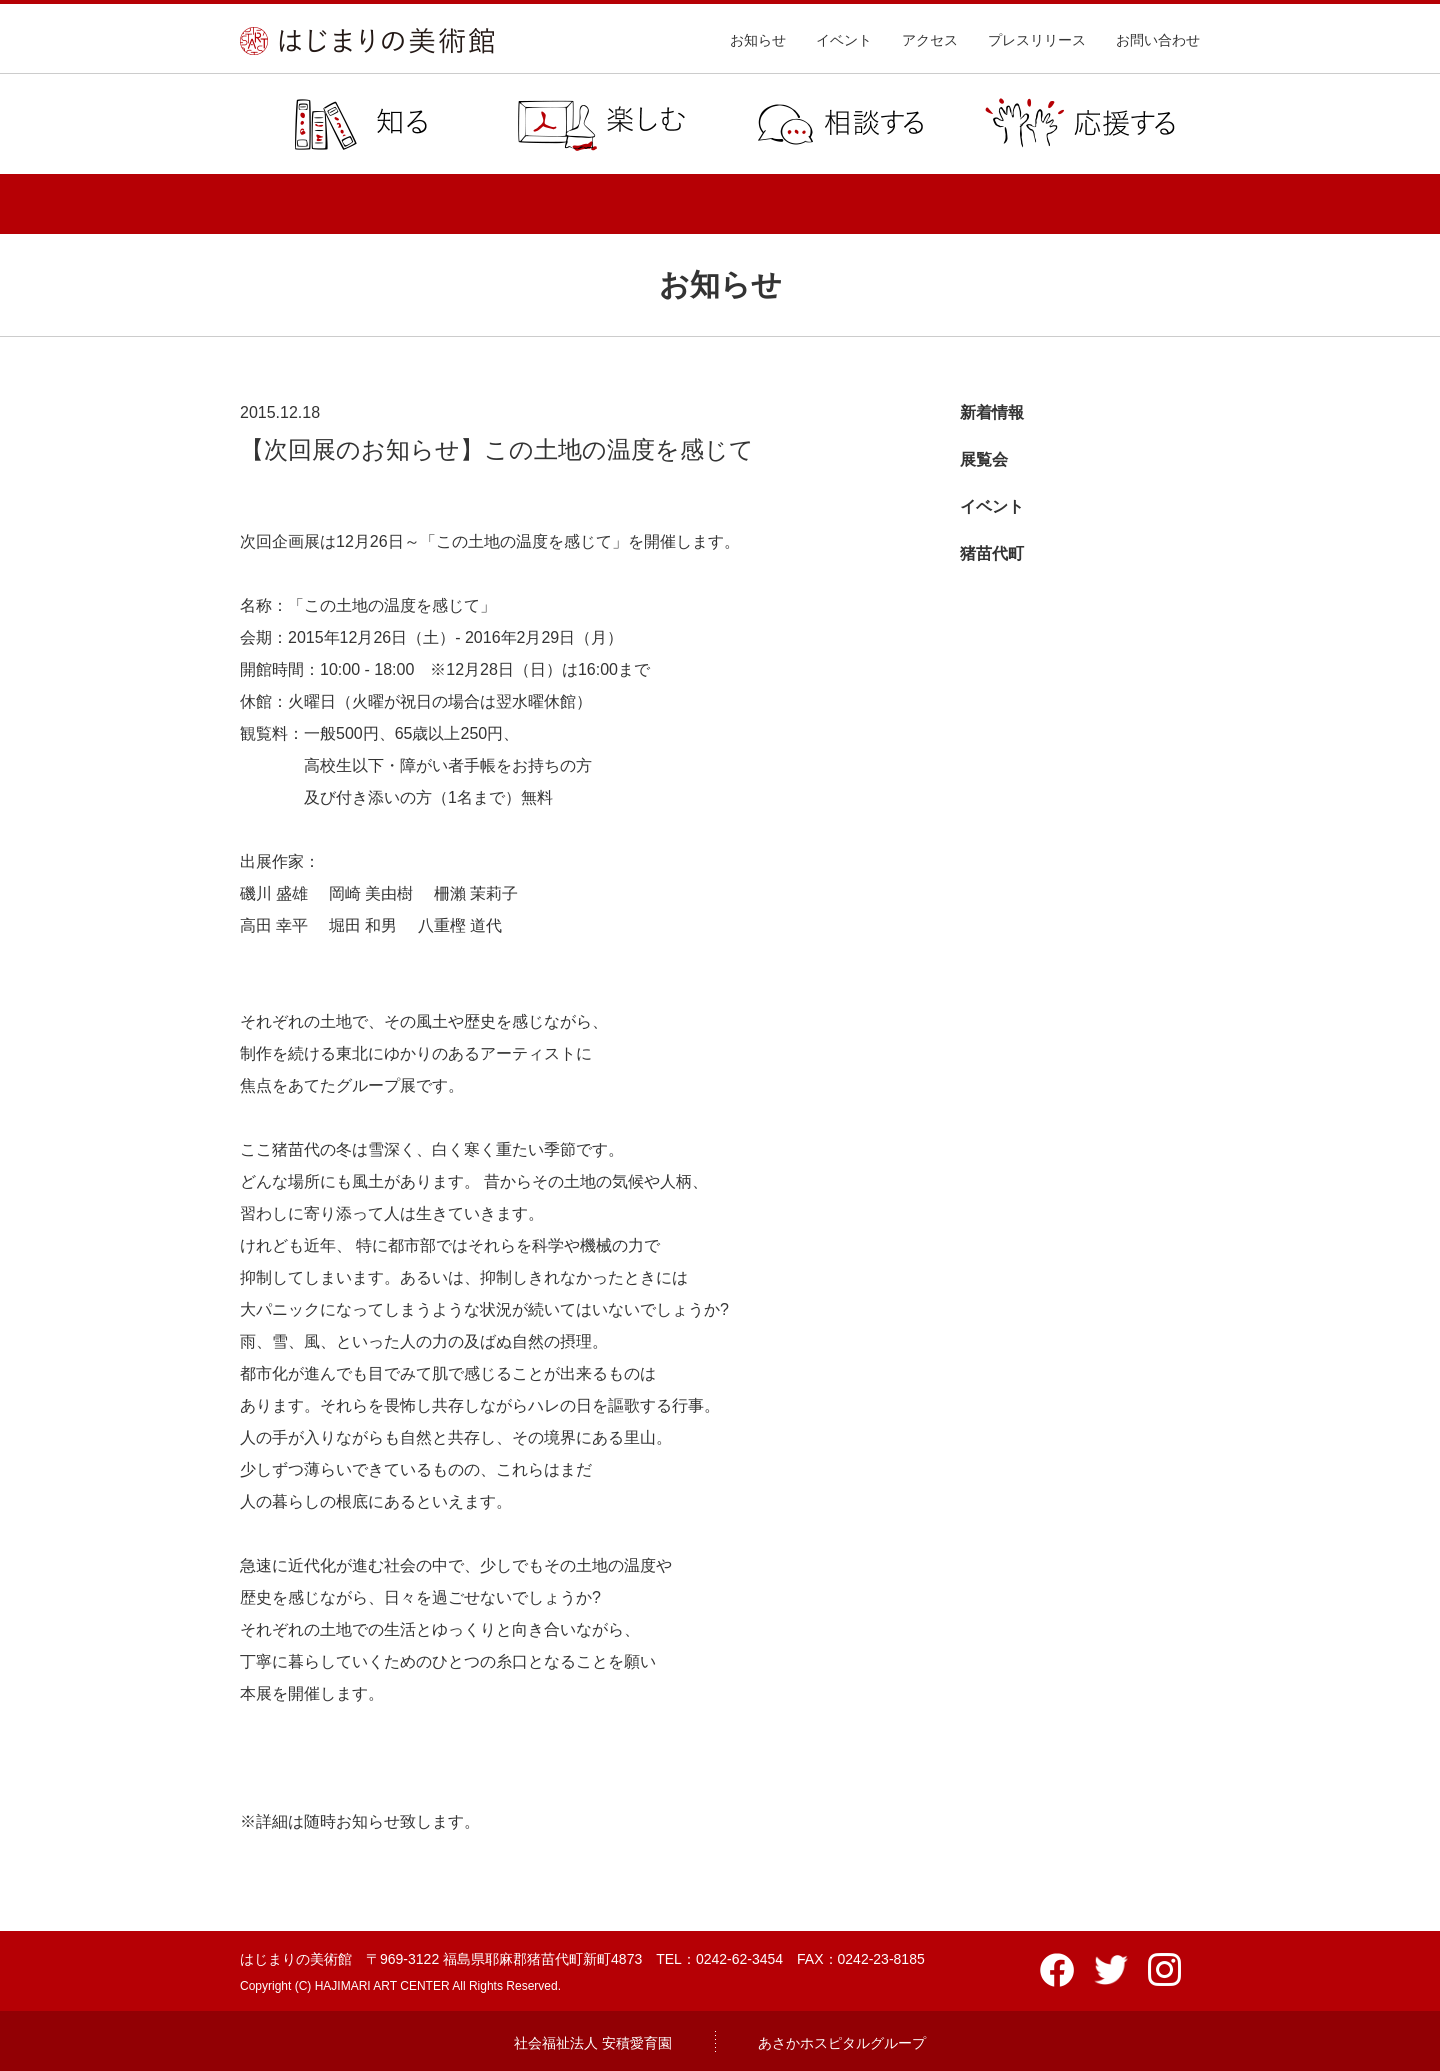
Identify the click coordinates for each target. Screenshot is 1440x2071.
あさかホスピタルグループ (842, 2043)
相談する (840, 124)
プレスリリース (1037, 40)
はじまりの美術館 (367, 41)
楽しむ (600, 124)
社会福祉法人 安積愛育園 (593, 2043)
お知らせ (758, 40)
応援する (1080, 124)
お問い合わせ (1158, 40)
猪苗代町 (992, 553)
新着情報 (992, 412)
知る (360, 124)
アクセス (930, 40)
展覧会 (984, 459)
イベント (844, 40)
